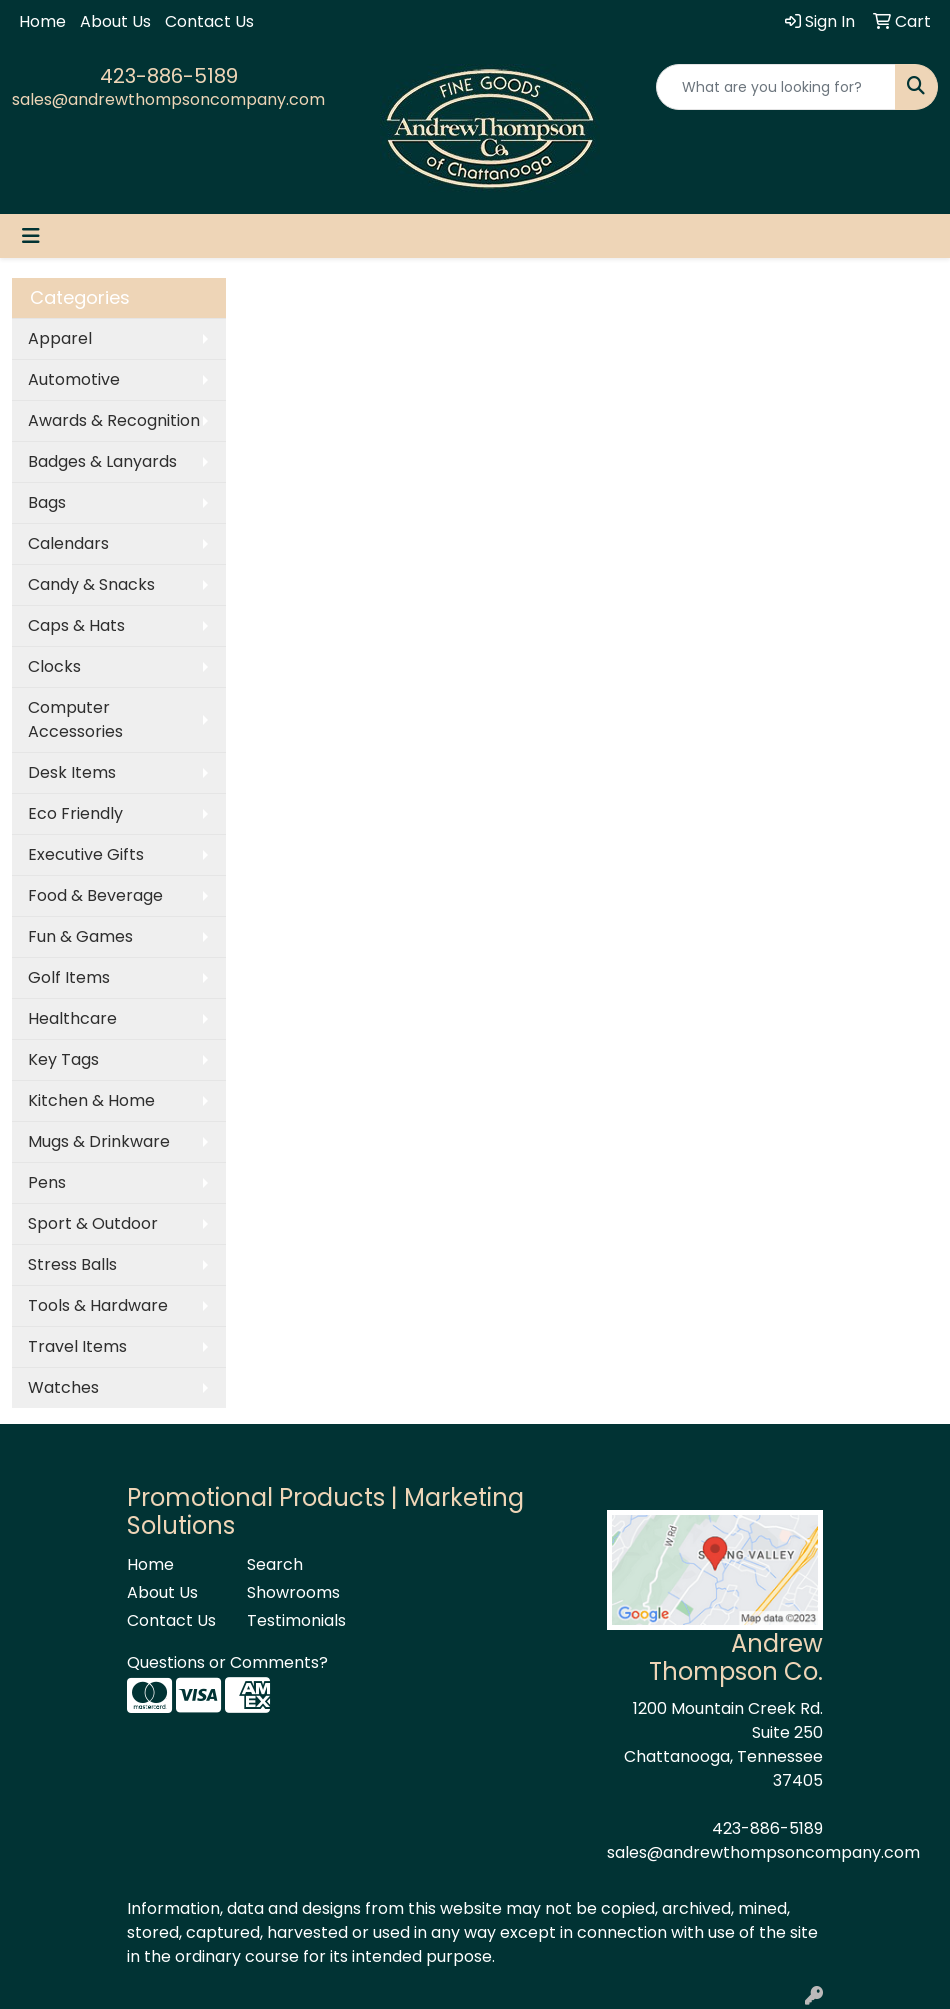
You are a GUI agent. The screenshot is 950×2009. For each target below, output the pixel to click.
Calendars (68, 543)
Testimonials (295, 1620)
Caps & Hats (76, 625)
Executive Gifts (86, 854)
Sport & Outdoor (93, 1223)
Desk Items (72, 772)
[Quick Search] (776, 87)
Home (42, 21)
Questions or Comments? (227, 1662)
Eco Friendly (75, 813)
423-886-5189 (169, 76)
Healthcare (72, 1018)
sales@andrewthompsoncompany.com (168, 99)
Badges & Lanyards (102, 461)
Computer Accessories (75, 719)
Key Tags (63, 1059)
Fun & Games (80, 936)
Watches (63, 1387)
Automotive (74, 379)
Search (275, 1564)
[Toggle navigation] (31, 236)
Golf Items (69, 977)
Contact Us (209, 21)
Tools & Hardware (98, 1305)
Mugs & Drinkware (99, 1141)
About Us (115, 21)
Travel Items (77, 1346)
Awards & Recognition (114, 420)
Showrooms (293, 1592)
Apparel (60, 338)
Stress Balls (72, 1264)
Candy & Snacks (91, 584)
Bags (47, 502)
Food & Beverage (95, 895)
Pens (47, 1182)
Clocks (54, 666)
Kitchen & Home (91, 1100)
